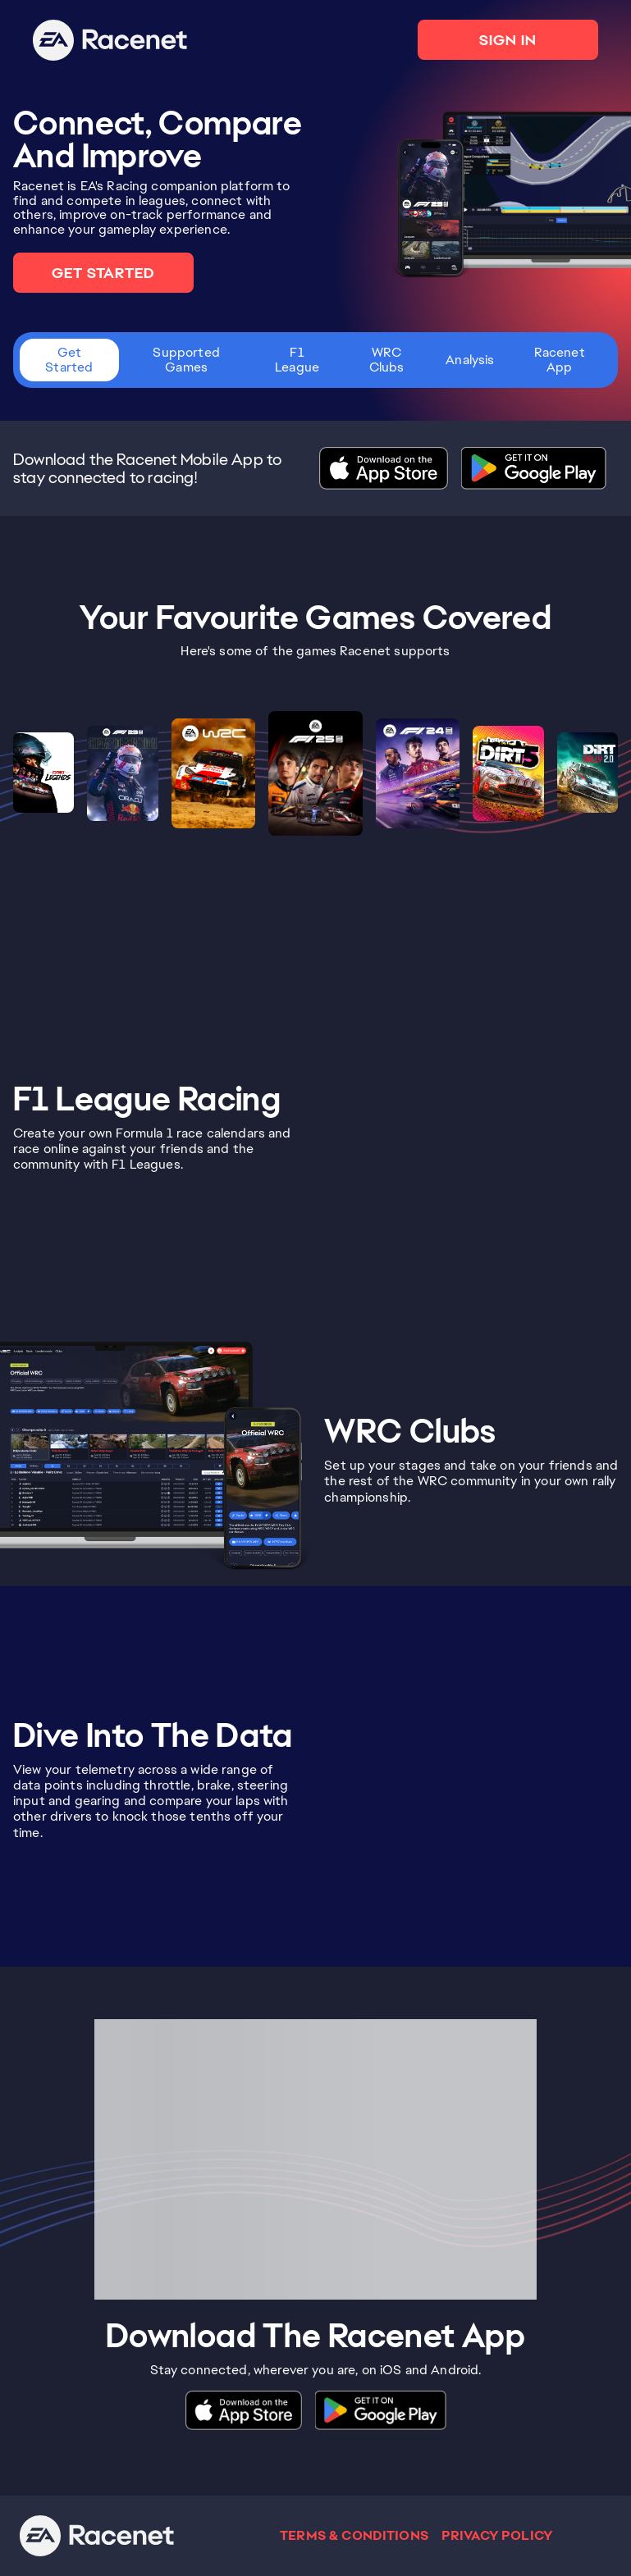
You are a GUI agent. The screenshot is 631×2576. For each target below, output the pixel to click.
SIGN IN (508, 39)
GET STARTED (103, 272)
